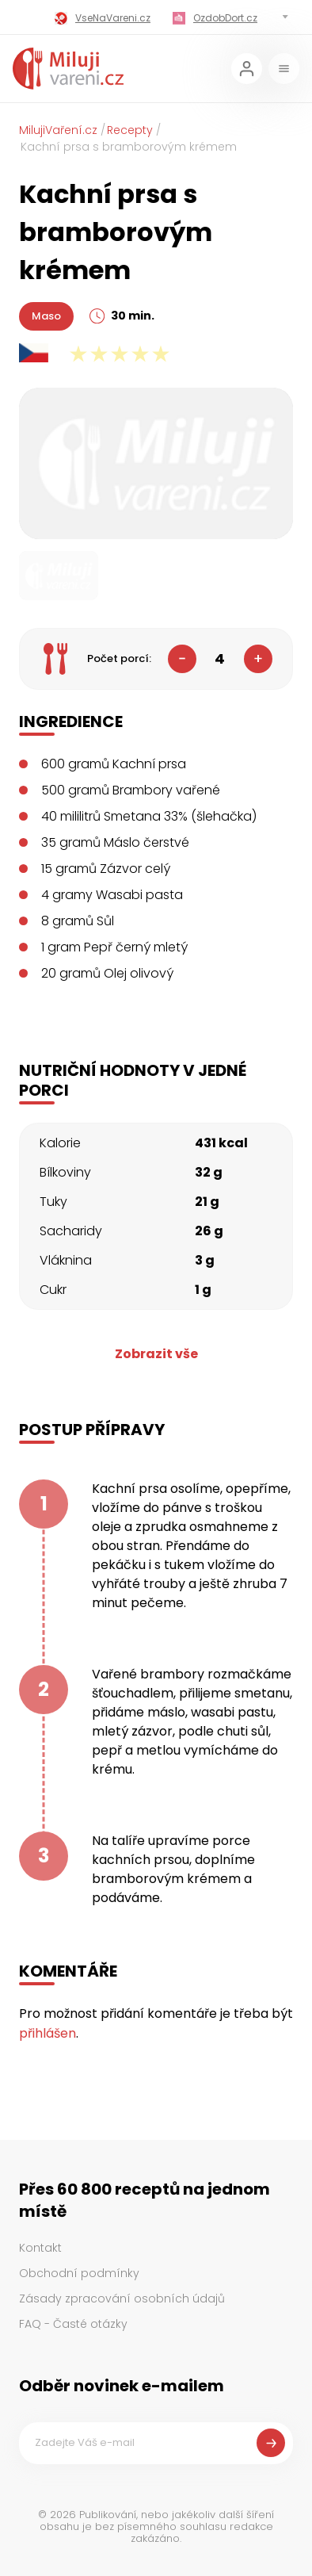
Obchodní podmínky (79, 2273)
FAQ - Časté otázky (73, 2324)
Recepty (130, 130)
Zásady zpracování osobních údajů (122, 2298)
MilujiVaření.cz (58, 130)
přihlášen (47, 2033)
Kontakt (40, 2248)
